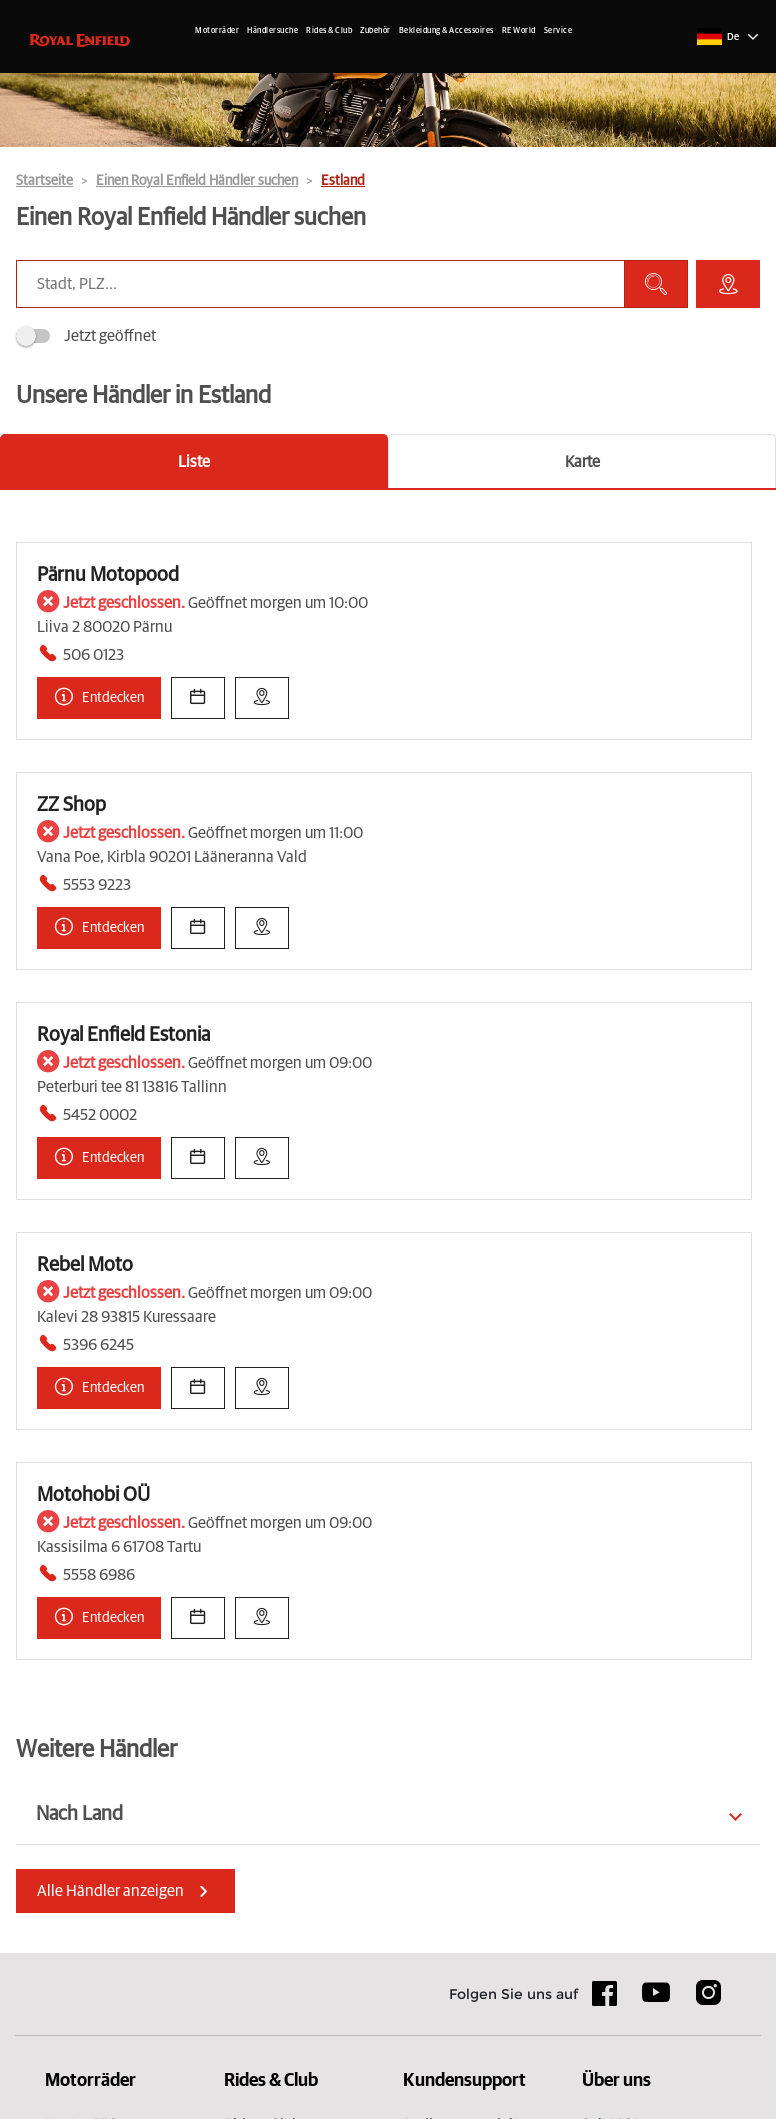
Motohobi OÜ (93, 1495)
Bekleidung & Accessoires (446, 31)
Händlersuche (272, 31)
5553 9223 (97, 885)
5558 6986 (99, 1575)
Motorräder (217, 31)
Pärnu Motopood (108, 575)
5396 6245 (98, 1345)
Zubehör (375, 31)
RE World (519, 31)
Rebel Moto (85, 1265)
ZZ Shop (71, 805)
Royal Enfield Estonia (123, 1035)
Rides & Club (329, 31)
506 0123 (93, 655)
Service (558, 31)
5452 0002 (100, 1115)
